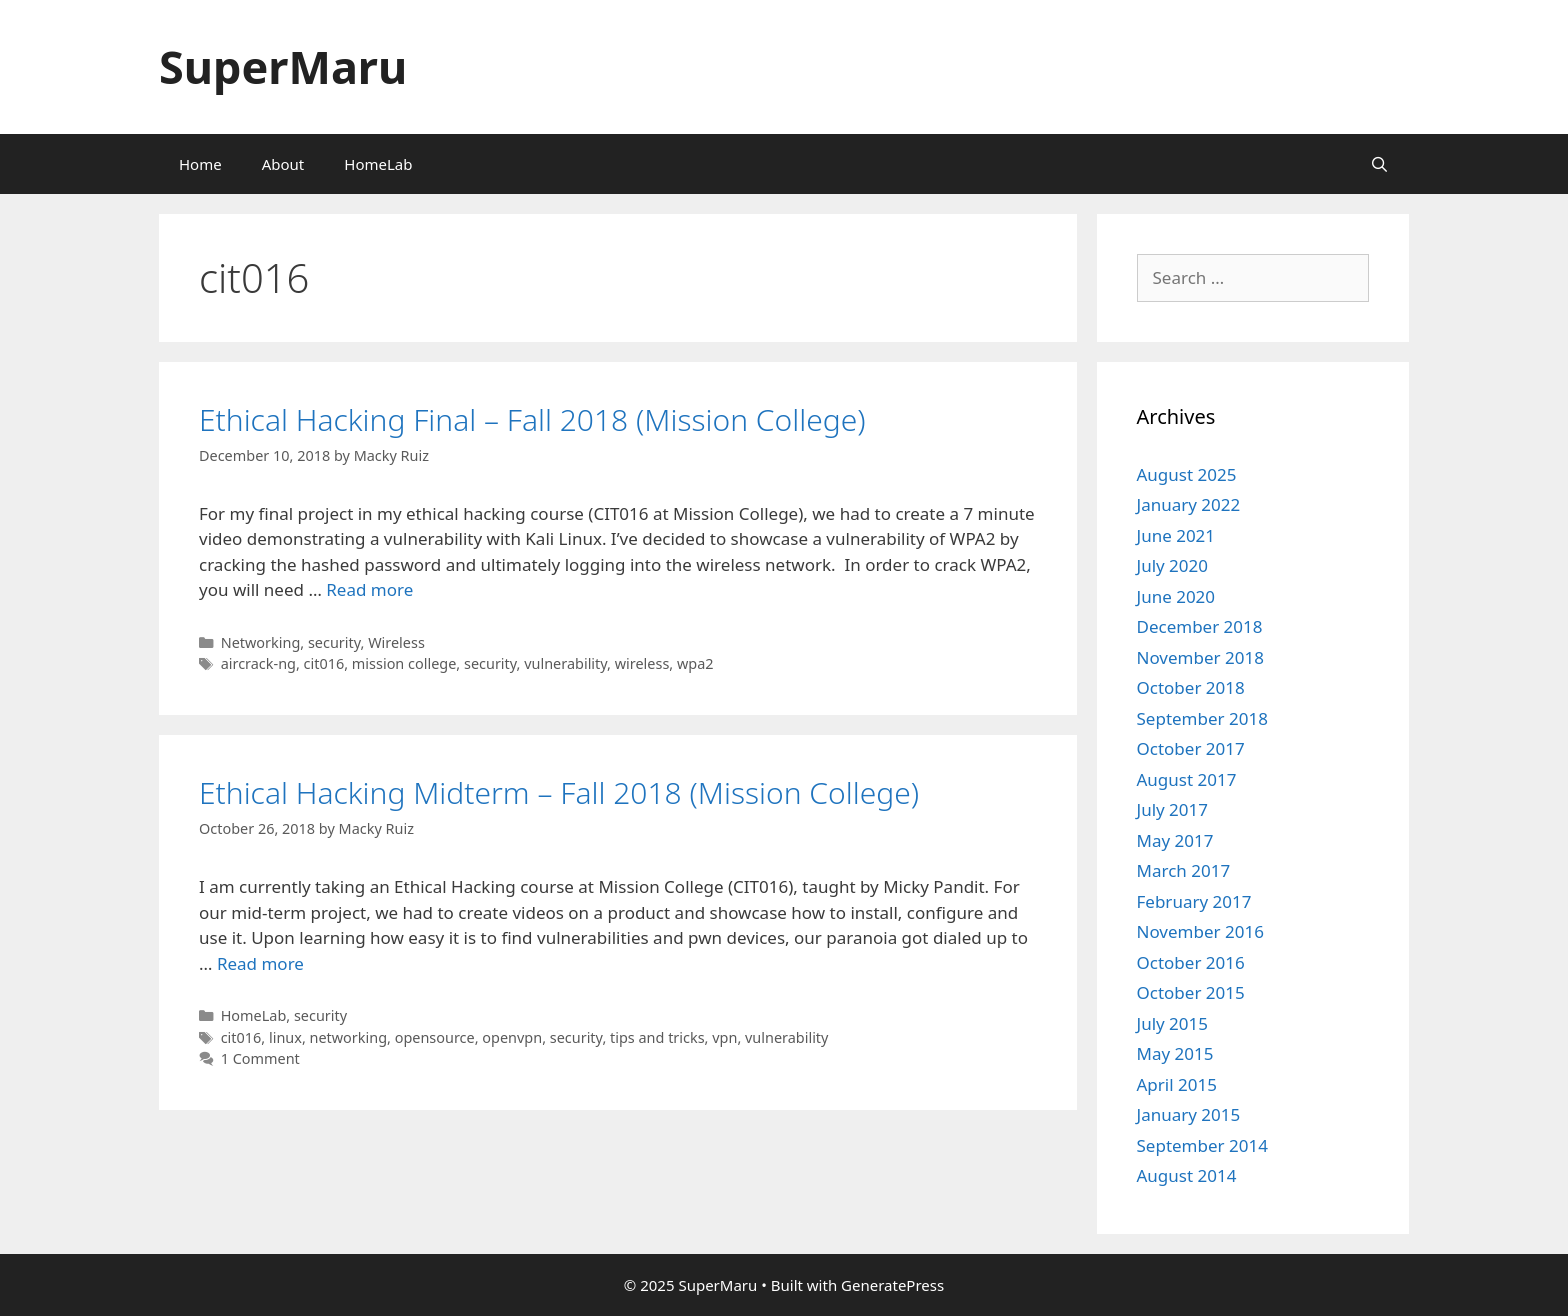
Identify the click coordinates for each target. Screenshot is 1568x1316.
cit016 (324, 663)
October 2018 (1191, 687)
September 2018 (1202, 718)
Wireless (396, 642)
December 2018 (1200, 626)
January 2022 (1189, 504)
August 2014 (1187, 1175)
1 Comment (260, 1058)
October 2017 (1191, 748)
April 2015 (1177, 1084)
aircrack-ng (258, 663)
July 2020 (1173, 565)
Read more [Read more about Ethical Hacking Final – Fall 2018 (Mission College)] (369, 589)
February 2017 (1194, 901)
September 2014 (1202, 1145)
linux (285, 1037)
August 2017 (1187, 779)
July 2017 (1173, 809)
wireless (642, 663)
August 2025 (1187, 474)
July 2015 (1173, 1023)
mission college (404, 663)
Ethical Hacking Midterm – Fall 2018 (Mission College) (559, 792)
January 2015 (1189, 1114)
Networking (261, 642)
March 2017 (1184, 870)
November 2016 (1200, 931)
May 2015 (1175, 1053)
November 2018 (1200, 657)
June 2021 (1176, 535)
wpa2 (695, 663)
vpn (724, 1037)
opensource (435, 1037)
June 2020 (1176, 596)
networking (349, 1037)
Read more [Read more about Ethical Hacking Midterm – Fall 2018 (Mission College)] (260, 963)
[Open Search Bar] (1379, 164)
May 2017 (1175, 840)
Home (200, 164)
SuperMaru (283, 66)
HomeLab (378, 164)
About (283, 164)
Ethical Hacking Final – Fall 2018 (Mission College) (532, 419)
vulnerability (565, 663)
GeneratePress (892, 1285)
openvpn (512, 1037)
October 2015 (1191, 992)
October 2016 (1191, 962)
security (334, 642)
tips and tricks (657, 1037)
